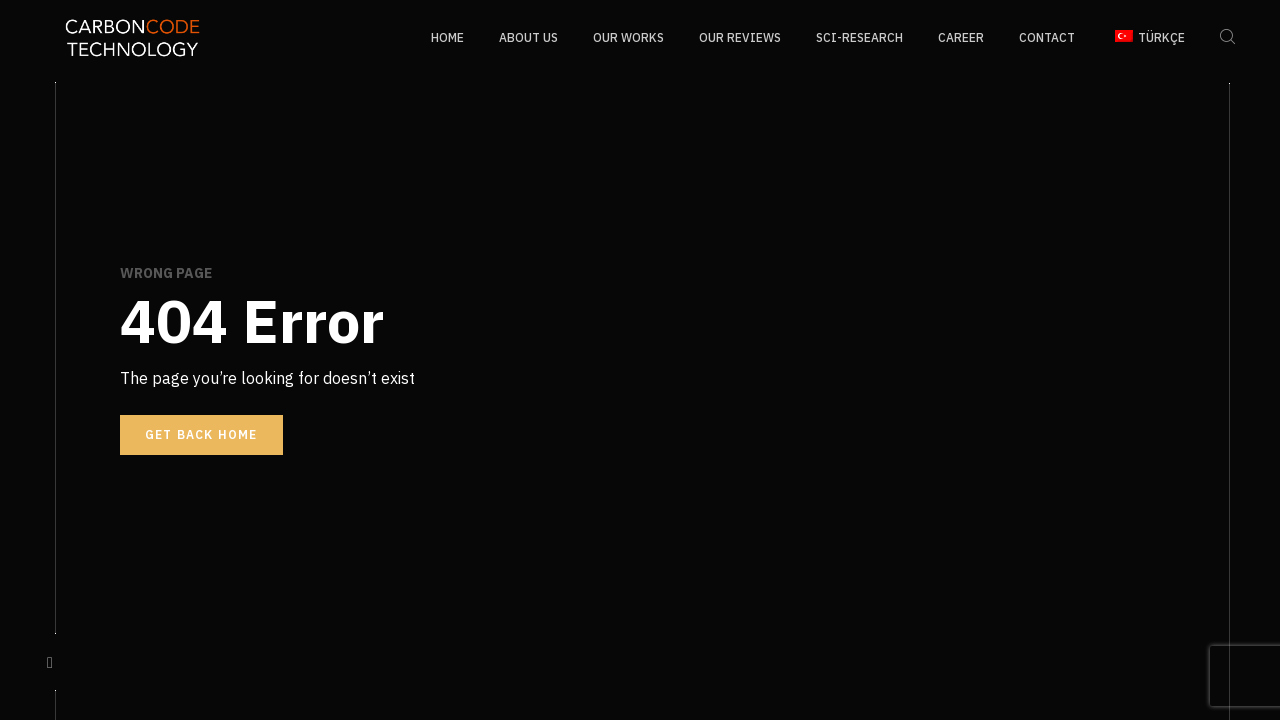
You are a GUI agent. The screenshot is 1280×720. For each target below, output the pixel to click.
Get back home (201, 434)
